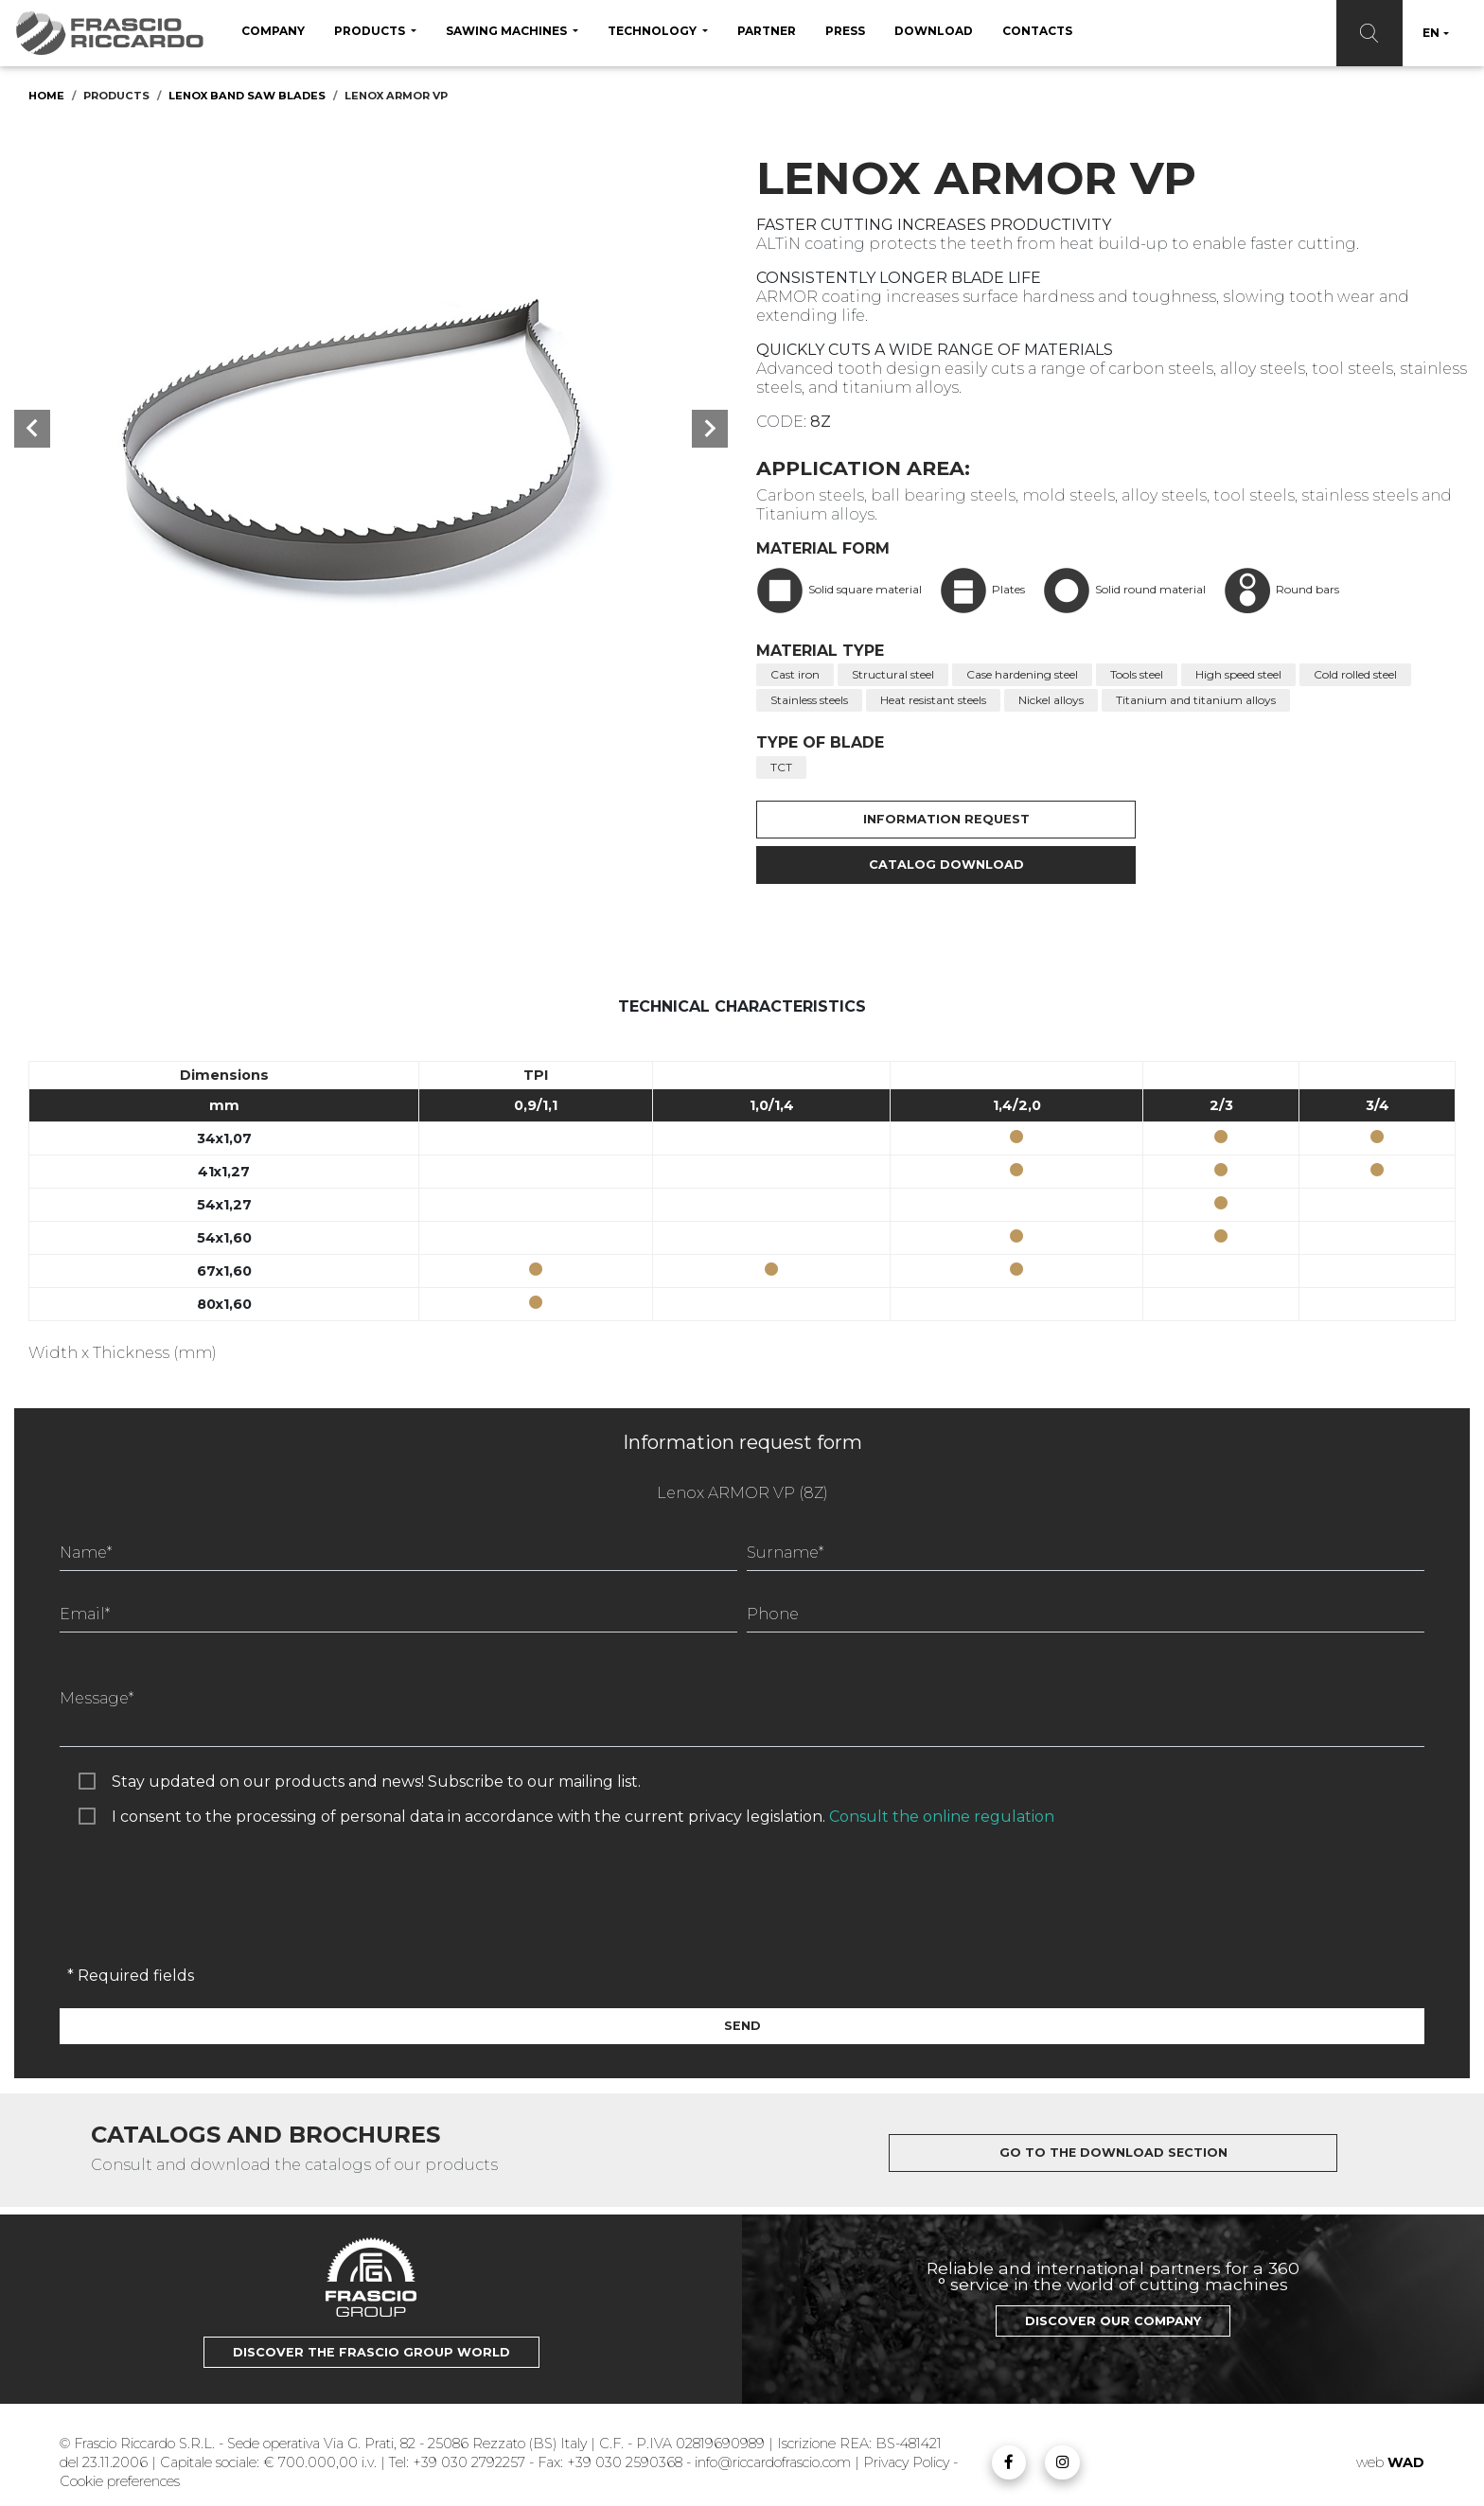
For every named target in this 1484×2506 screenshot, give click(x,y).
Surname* (785, 1553)
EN (1431, 33)
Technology (653, 31)
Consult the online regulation (941, 1817)
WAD (1405, 2462)
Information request (935, 819)
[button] (32, 428)
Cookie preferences (120, 2481)
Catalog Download (935, 864)
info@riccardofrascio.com (773, 2462)
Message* (96, 1698)
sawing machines (508, 31)
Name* (86, 1553)
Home (46, 95)
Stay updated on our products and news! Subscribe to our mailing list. (376, 1782)
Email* (85, 1614)
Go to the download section (1113, 2152)
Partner (766, 31)
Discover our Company (1113, 2321)
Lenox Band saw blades (247, 95)
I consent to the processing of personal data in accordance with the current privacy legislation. (583, 1817)
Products (371, 31)
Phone (773, 1614)
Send (742, 2026)
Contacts (1037, 31)
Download (933, 31)
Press (845, 31)
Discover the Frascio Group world (371, 2352)
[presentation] (203, 1914)
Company (273, 31)
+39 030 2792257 (469, 2462)
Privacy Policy (908, 2462)
